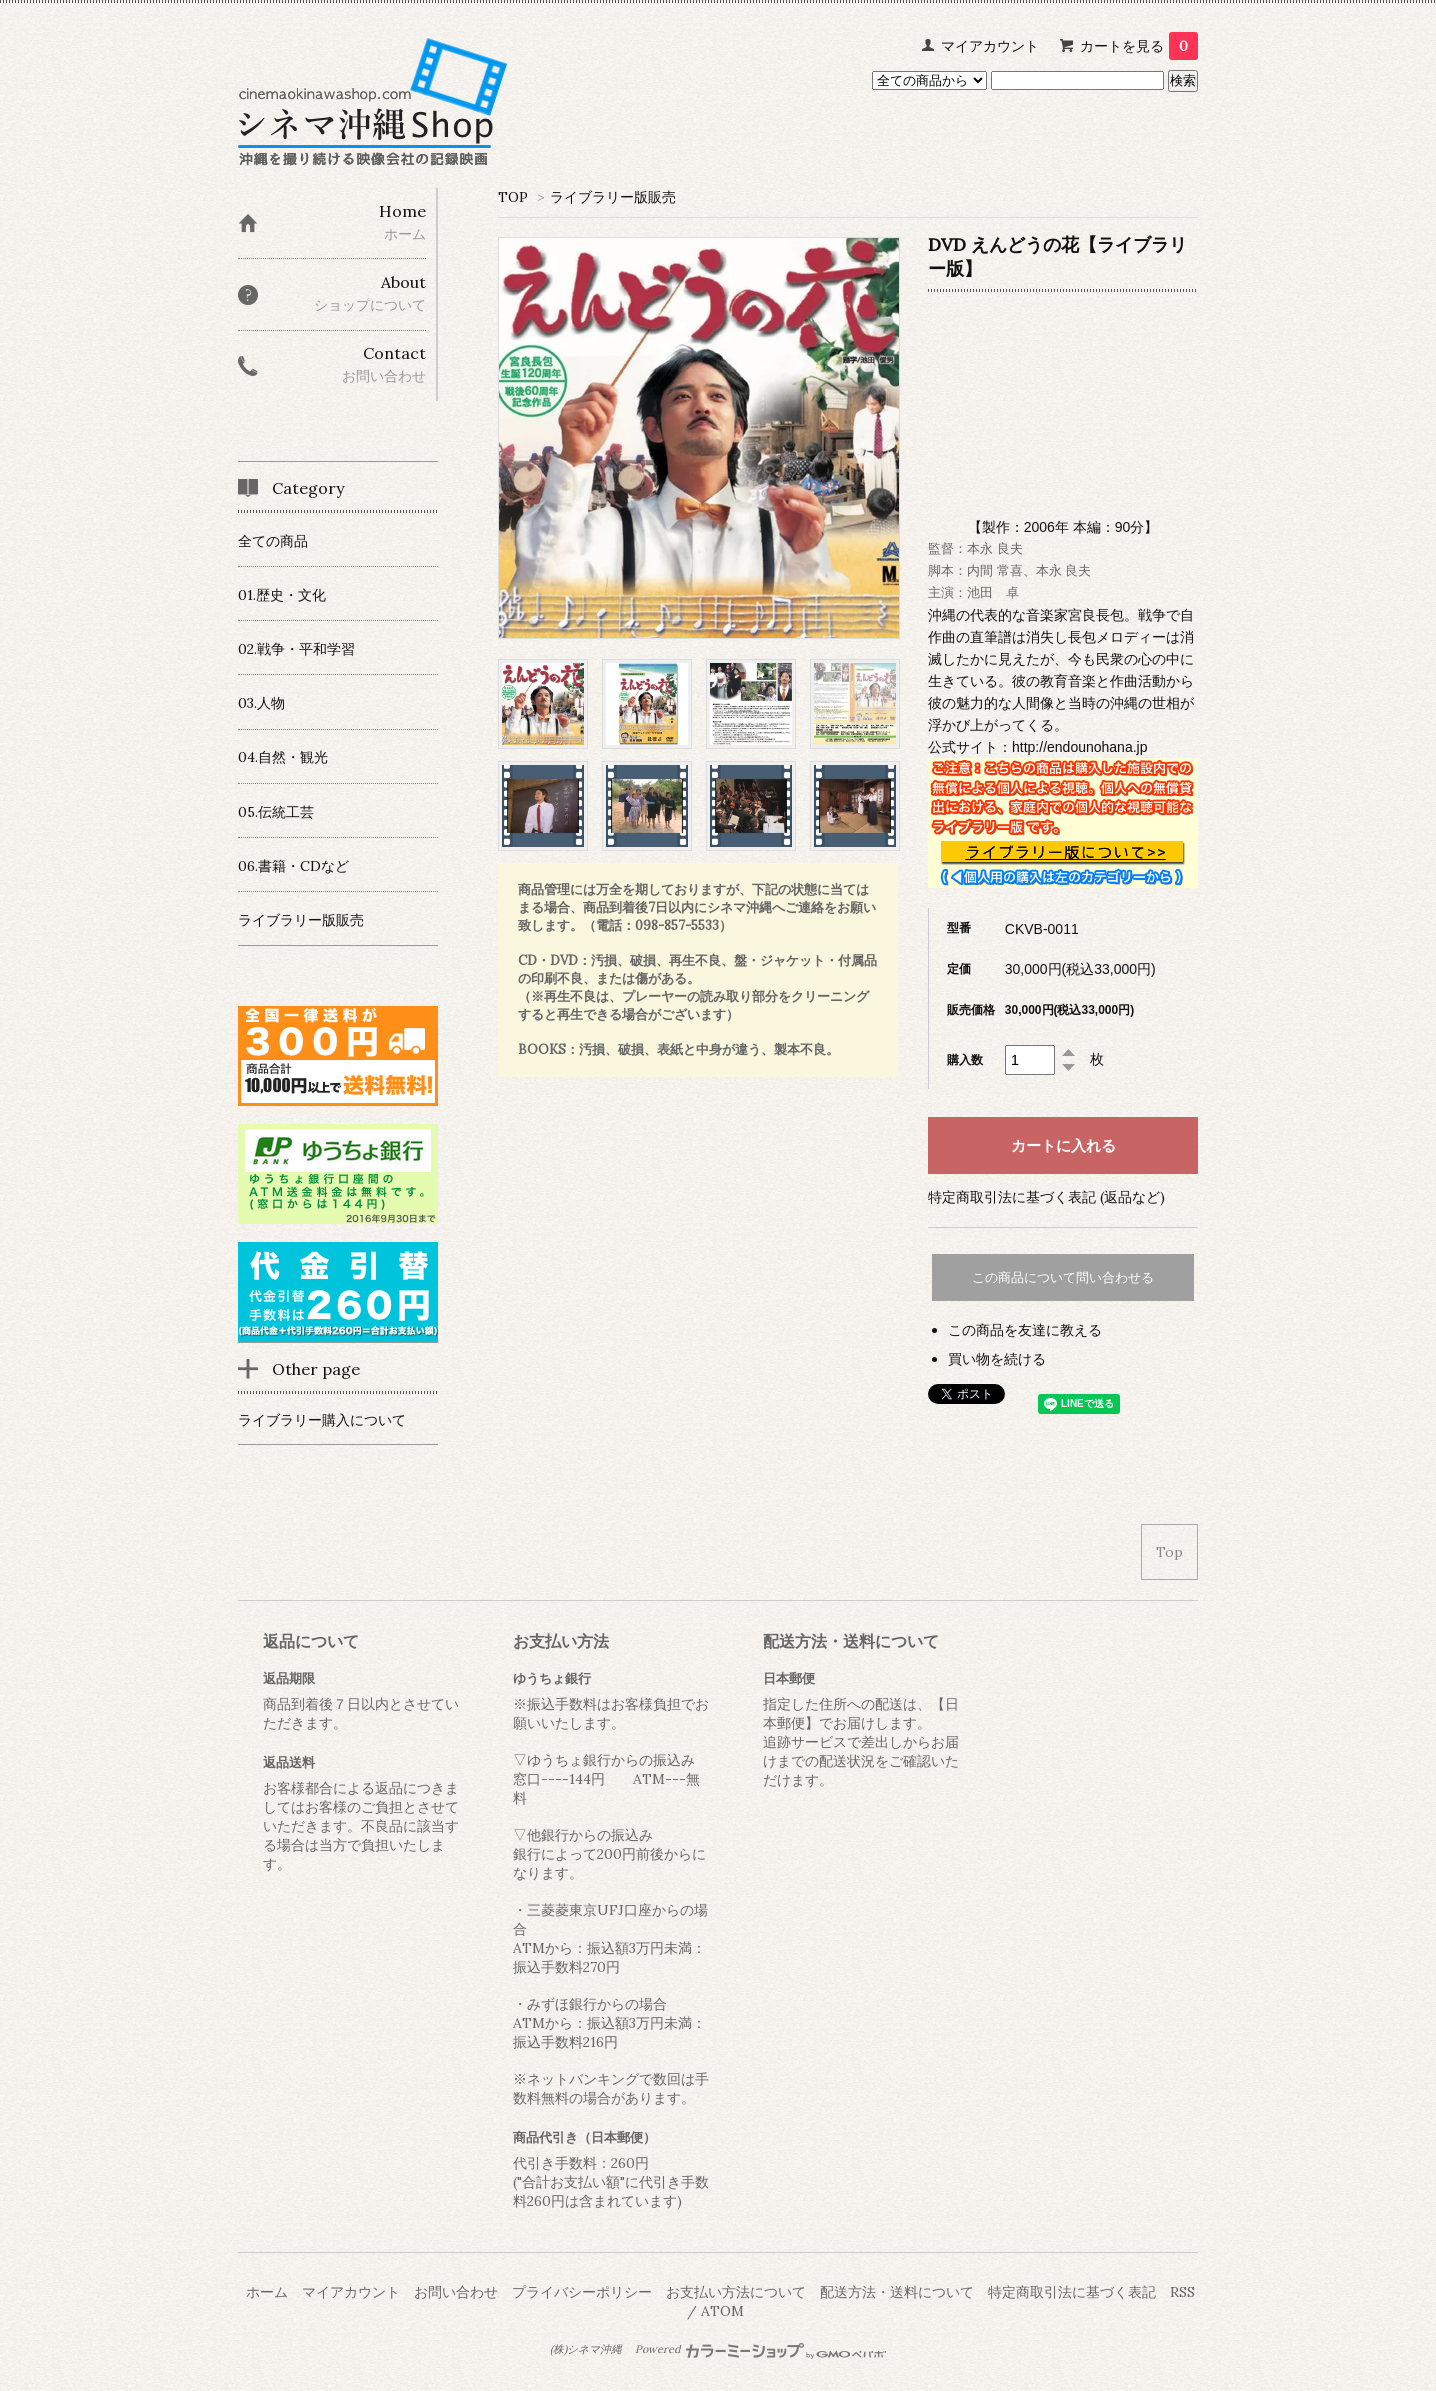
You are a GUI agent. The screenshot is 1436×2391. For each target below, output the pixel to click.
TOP (513, 197)
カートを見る (1139, 46)
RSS (1182, 2292)
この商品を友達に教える (1025, 1330)
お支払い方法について (736, 2292)
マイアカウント (990, 46)
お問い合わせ (456, 2292)
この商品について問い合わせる (1063, 1277)
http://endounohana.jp (1079, 747)
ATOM (722, 2311)
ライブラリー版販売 (613, 197)
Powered (760, 2349)
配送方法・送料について (897, 2292)
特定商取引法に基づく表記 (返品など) (1046, 1197)
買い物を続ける (997, 1359)
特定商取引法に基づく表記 (1072, 2292)
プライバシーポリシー (582, 2292)
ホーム (267, 2292)
